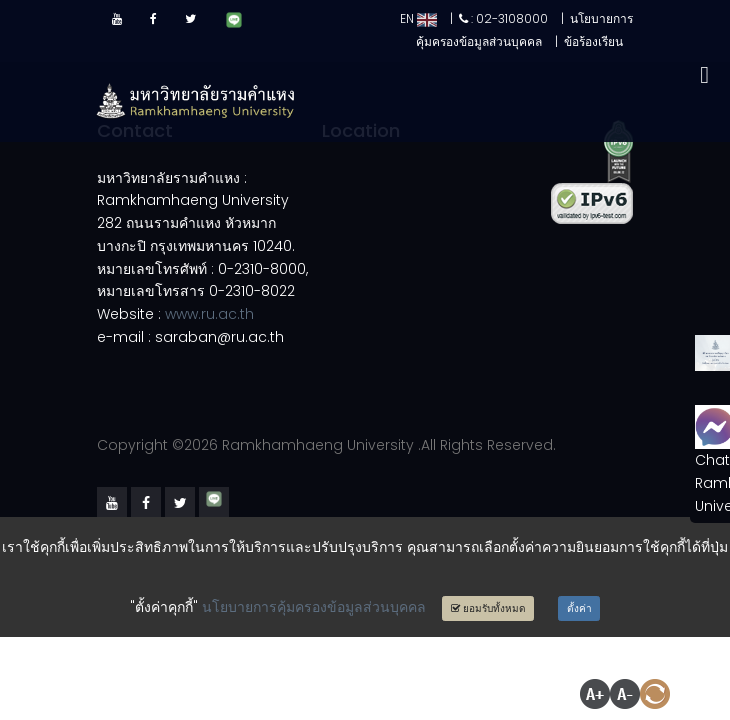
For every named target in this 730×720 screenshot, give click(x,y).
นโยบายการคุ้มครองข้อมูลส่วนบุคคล (314, 607)
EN (418, 18)
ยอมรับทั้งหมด (488, 608)
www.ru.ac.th (209, 314)
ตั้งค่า (579, 608)
